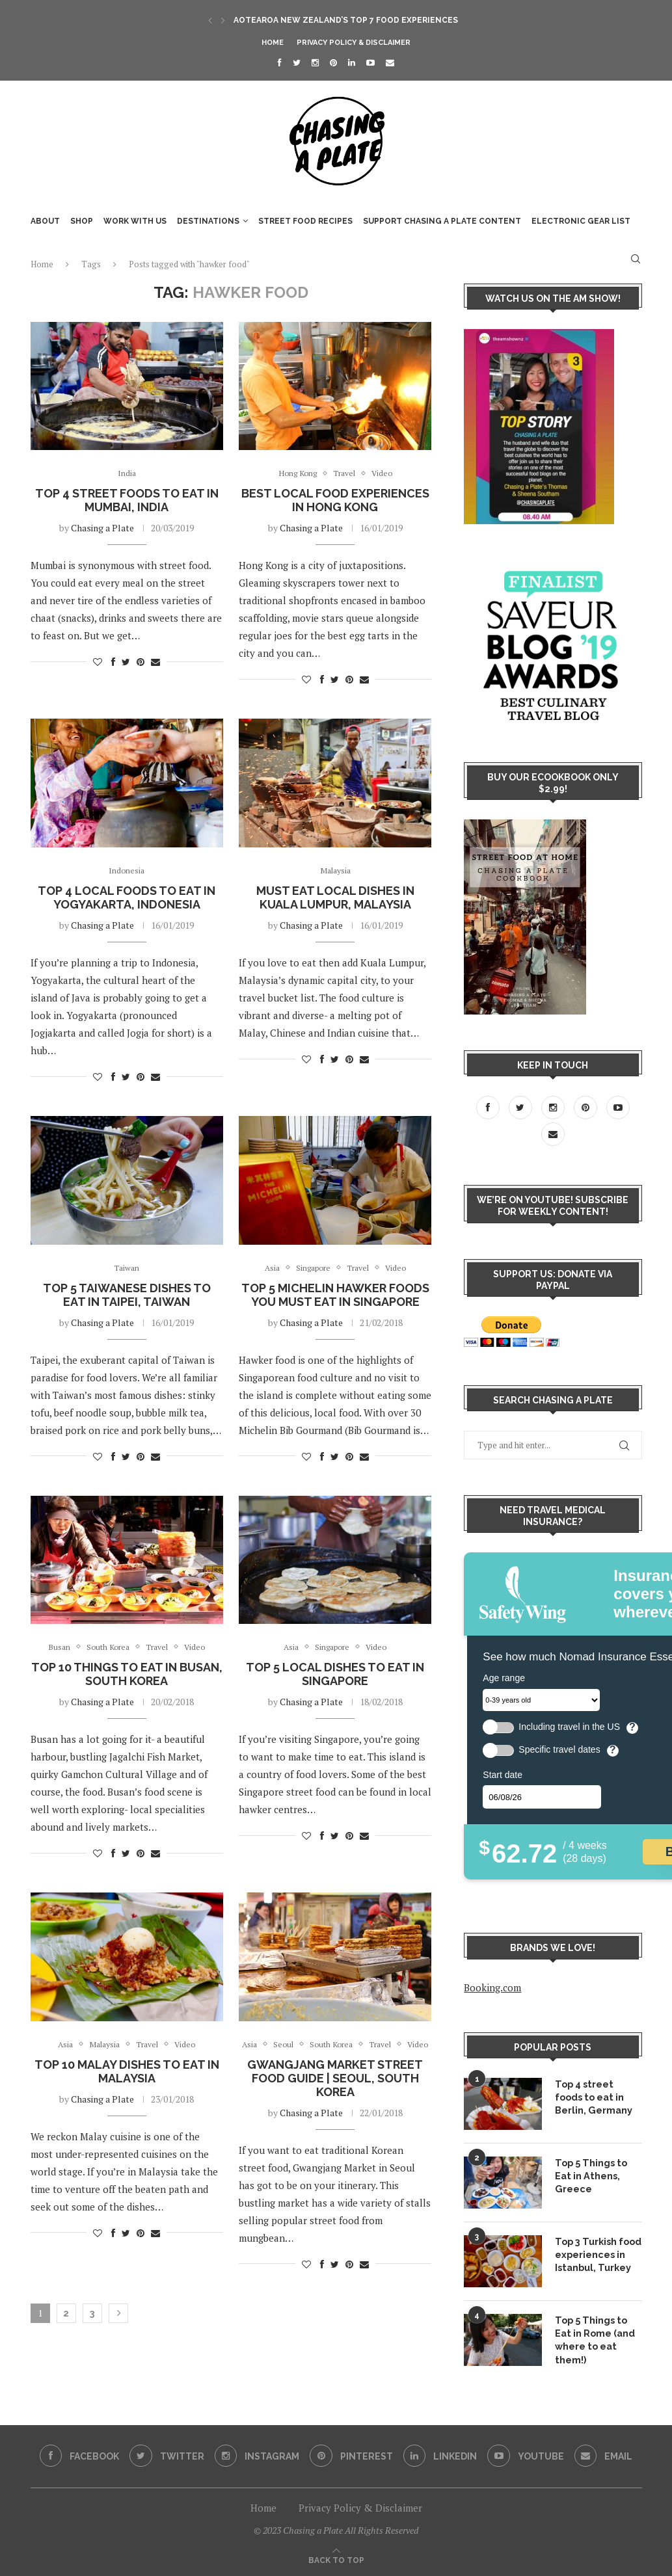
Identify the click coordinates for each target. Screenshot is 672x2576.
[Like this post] (97, 662)
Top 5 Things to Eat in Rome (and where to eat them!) (594, 2339)
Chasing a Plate (102, 528)
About (45, 221)
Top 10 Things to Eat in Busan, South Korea (126, 1675)
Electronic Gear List (580, 221)
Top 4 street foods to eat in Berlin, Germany (598, 2096)
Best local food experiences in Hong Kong (335, 500)
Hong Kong (295, 473)
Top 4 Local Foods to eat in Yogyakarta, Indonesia (126, 898)
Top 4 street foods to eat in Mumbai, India (127, 500)
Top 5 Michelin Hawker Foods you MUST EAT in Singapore (335, 1295)
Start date (502, 1774)
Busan (55, 1648)
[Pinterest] (333, 62)
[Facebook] (280, 62)
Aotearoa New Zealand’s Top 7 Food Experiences (346, 20)
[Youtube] (370, 62)
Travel (345, 473)
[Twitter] (297, 62)
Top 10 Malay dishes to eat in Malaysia (126, 2073)
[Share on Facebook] (113, 662)
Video (386, 473)
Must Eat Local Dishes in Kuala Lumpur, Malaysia (335, 898)
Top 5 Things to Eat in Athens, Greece (590, 2175)
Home (273, 42)
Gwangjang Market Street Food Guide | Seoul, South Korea (335, 2093)
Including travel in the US (569, 1727)
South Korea (106, 1648)
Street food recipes (305, 221)
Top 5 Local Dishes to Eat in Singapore (335, 1675)
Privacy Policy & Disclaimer (353, 42)
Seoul (291, 2046)
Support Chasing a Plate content (442, 221)
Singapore (311, 1269)
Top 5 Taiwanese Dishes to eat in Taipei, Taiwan (127, 1295)
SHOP (81, 221)
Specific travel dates (559, 1750)
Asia (268, 1269)
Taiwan (127, 1269)
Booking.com (492, 1987)
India (126, 473)
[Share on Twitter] (126, 662)
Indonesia (126, 871)
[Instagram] (315, 62)
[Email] (390, 62)
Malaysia (335, 871)
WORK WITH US (135, 221)
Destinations (208, 221)
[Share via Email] (155, 662)
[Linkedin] (351, 62)
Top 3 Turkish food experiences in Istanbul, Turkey (597, 2254)
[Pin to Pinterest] (140, 662)
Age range (504, 1678)
